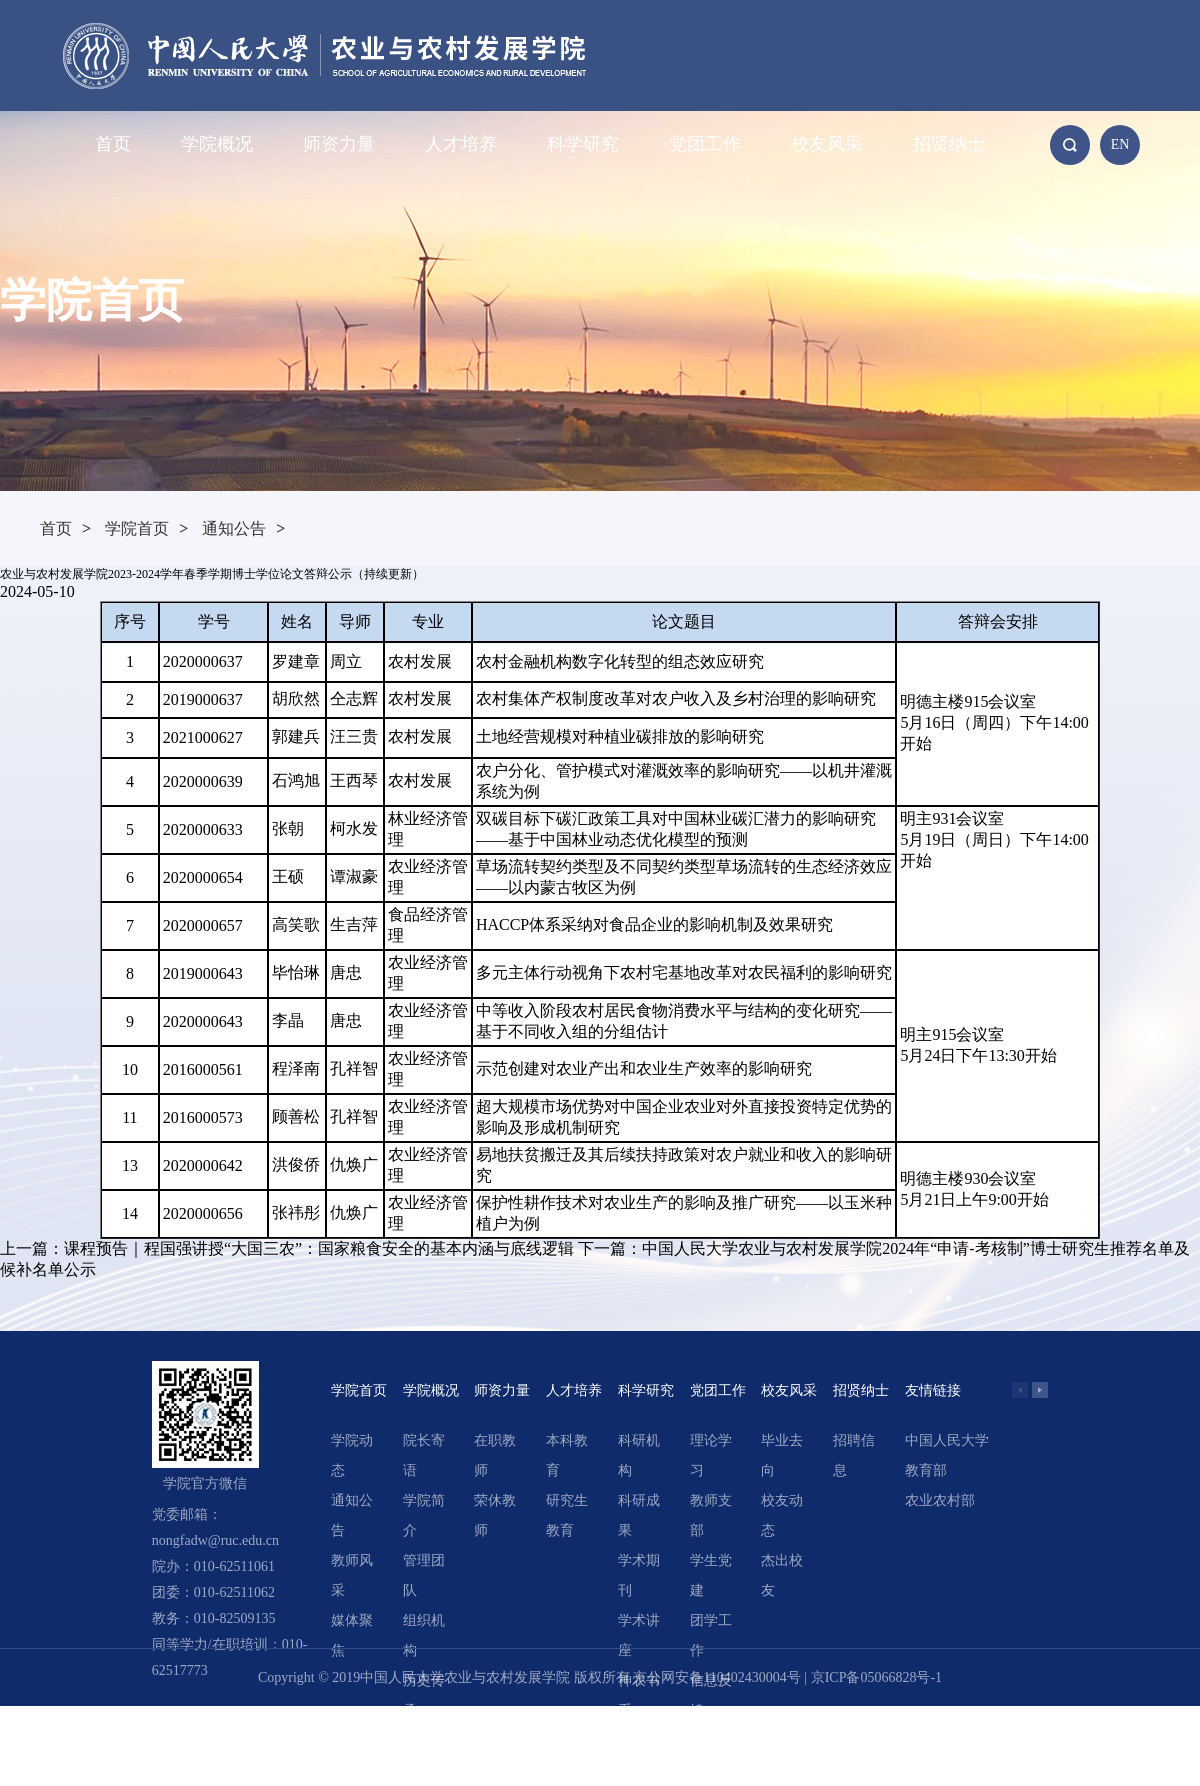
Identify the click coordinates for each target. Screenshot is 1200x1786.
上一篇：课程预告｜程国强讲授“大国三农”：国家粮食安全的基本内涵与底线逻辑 (287, 1248)
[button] (1040, 1390)
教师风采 (352, 1575)
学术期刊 (639, 1575)
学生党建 (711, 1575)
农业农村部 (940, 1500)
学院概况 (217, 144)
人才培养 (461, 144)
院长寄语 (424, 1455)
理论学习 (711, 1455)
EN (1120, 144)
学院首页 (137, 528)
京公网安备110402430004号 (716, 1677)
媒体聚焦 (352, 1635)
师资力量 (339, 144)
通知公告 (234, 528)
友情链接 (933, 1390)
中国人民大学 (947, 1440)
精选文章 (639, 1755)
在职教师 (495, 1455)
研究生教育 (567, 1515)
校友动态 (782, 1515)
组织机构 (424, 1635)
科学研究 (583, 144)
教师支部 (711, 1515)
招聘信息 (854, 1455)
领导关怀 (424, 1755)
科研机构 (639, 1455)
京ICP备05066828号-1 (876, 1677)
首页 (113, 144)
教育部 (926, 1470)
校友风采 (827, 144)
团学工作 (711, 1635)
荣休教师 (495, 1515)
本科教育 (567, 1455)
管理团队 (424, 1575)
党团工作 (705, 144)
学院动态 (352, 1455)
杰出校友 (782, 1575)
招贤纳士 (949, 144)
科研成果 (639, 1515)
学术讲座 (639, 1635)
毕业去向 (782, 1455)
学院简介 (424, 1515)
